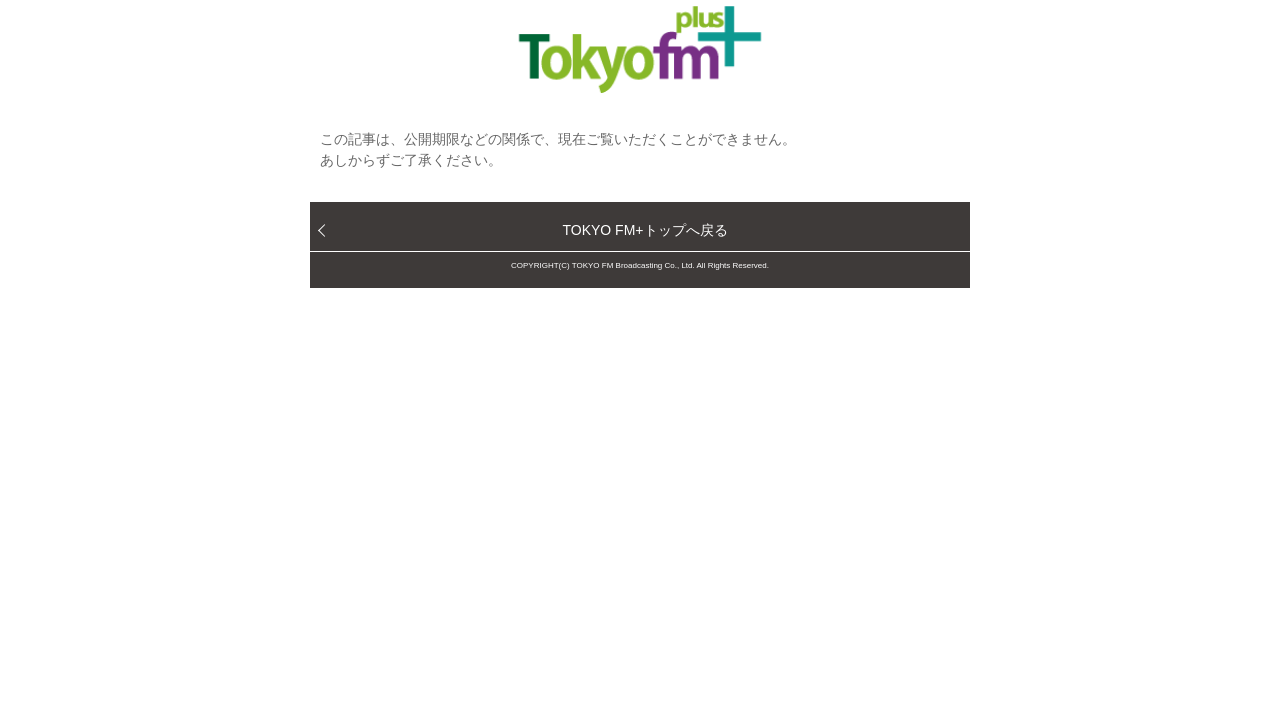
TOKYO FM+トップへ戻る (644, 230)
